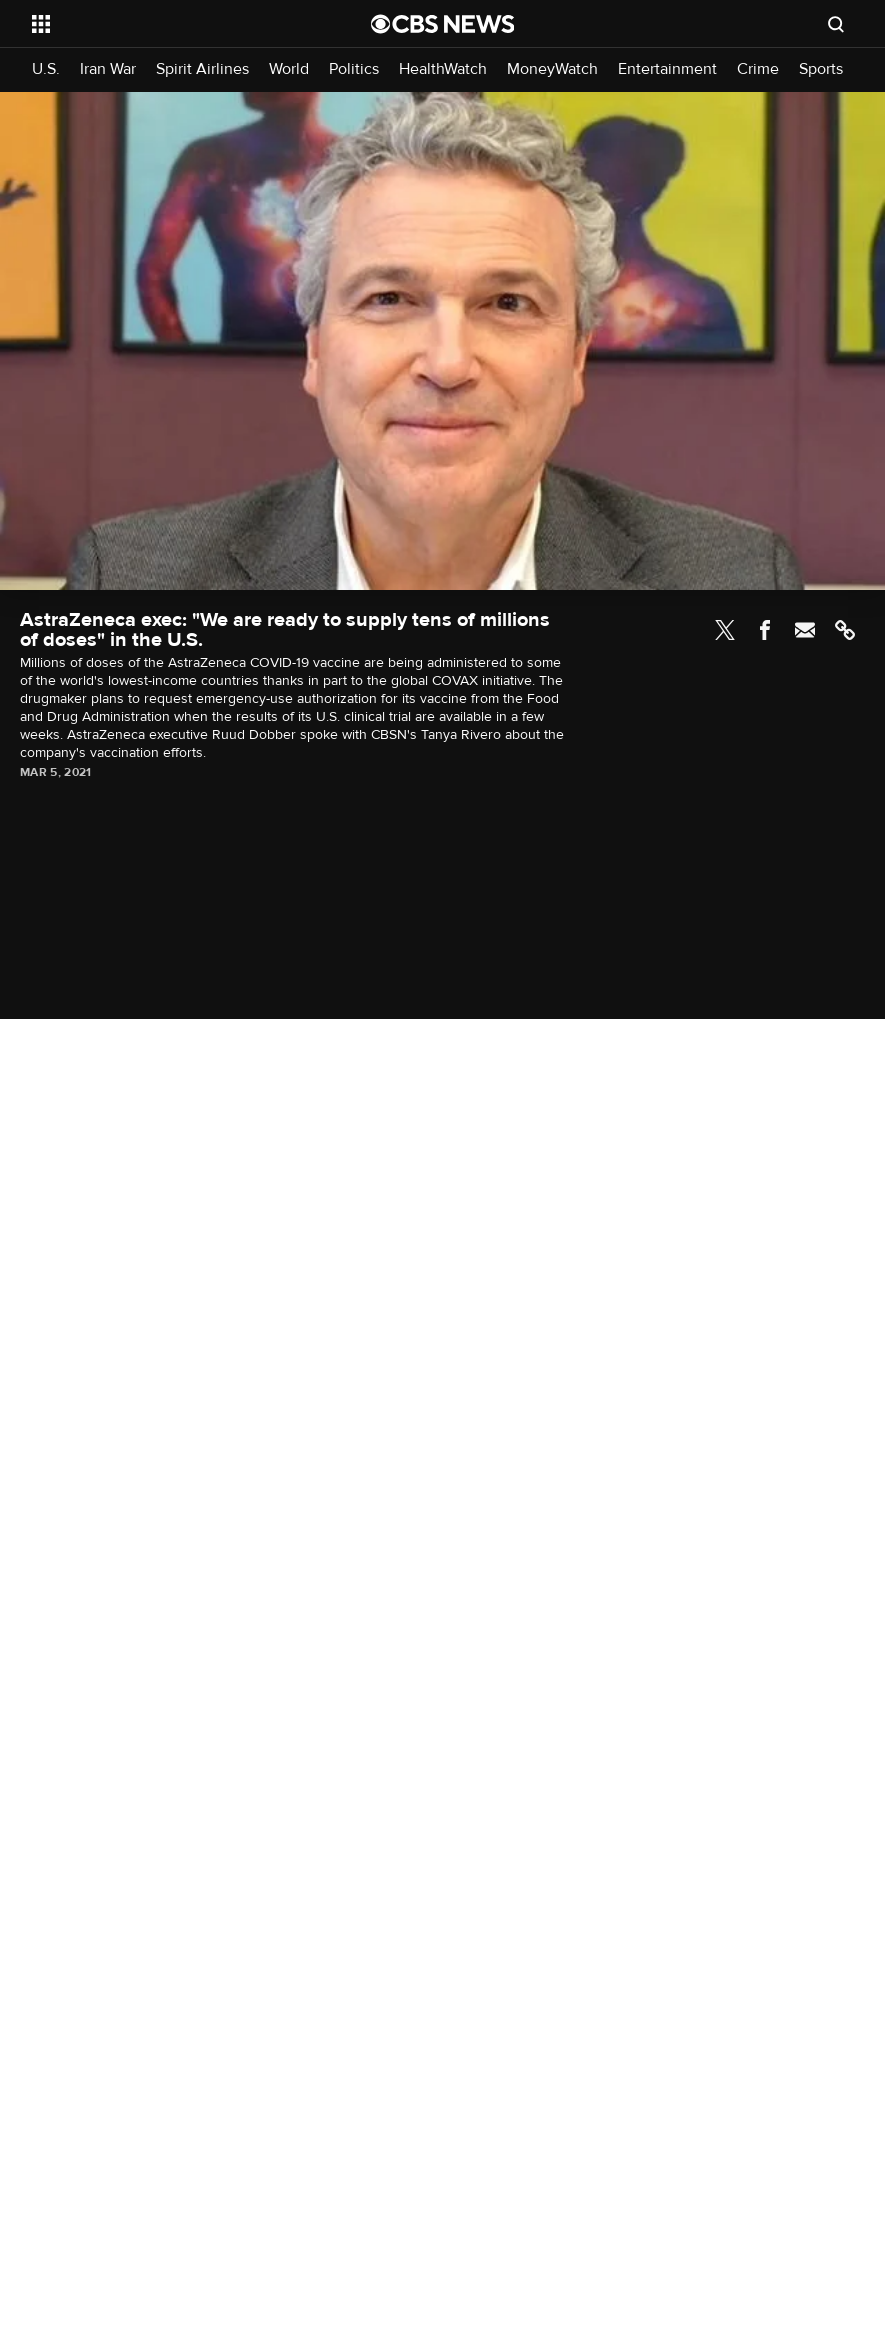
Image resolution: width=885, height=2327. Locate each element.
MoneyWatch (552, 69)
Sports (821, 69)
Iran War (108, 69)
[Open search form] (836, 24)
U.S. (46, 69)
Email (805, 630)
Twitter (725, 630)
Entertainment (667, 69)
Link (845, 630)
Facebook (765, 630)
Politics (354, 69)
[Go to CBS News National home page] (443, 24)
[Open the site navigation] (169, 24)
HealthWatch (443, 69)
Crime (758, 69)
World (289, 69)
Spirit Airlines (202, 69)
